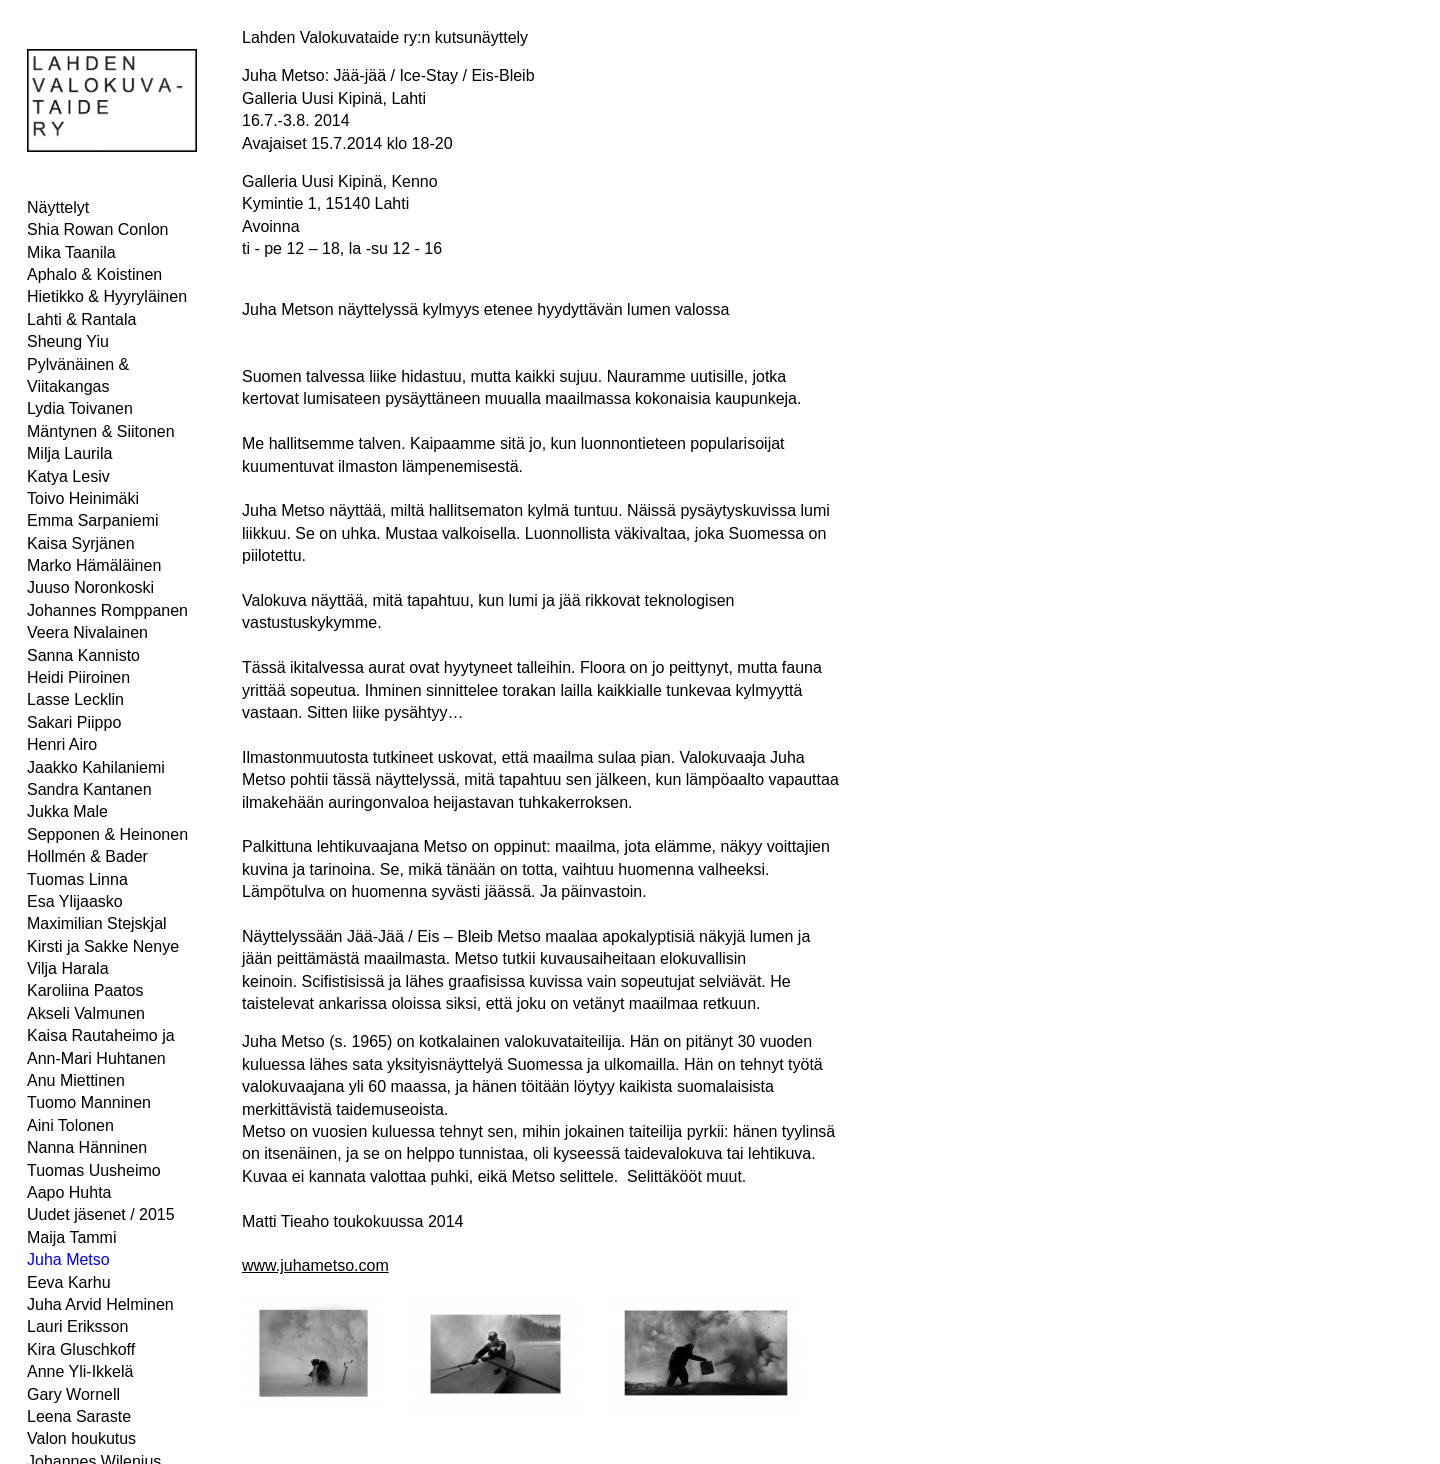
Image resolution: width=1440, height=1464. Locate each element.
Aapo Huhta (69, 1192)
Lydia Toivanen (80, 408)
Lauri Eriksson (77, 1326)
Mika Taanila (71, 252)
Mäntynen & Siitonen (101, 431)
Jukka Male (67, 811)
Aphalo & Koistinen (94, 274)
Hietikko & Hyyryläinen (107, 296)
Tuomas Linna (77, 879)
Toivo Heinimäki (83, 498)
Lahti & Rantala (81, 319)
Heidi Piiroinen (78, 677)
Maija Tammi (72, 1237)
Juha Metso (68, 1259)
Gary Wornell (73, 1394)
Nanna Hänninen (87, 1147)
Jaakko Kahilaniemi (96, 767)
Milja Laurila (69, 453)
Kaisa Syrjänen (81, 543)
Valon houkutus (81, 1438)
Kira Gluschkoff (81, 1349)
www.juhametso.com (315, 1265)
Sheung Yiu (68, 341)
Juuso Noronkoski (90, 587)
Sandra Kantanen (89, 789)
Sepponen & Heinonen (107, 834)
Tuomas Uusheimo (94, 1170)
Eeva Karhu (69, 1282)
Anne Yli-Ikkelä (80, 1371)
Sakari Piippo (74, 722)
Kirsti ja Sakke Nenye (103, 946)
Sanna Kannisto (83, 655)
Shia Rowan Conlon (97, 229)
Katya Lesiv (68, 476)
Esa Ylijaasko (75, 901)
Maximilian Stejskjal (97, 923)
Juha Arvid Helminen (100, 1304)
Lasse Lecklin (75, 699)
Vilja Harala (68, 968)
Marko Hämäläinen (94, 565)
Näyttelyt (58, 207)
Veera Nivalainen (87, 632)
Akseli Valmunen (86, 1013)
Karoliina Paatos (85, 990)
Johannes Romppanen (107, 610)
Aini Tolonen (70, 1125)
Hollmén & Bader (87, 856)
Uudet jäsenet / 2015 (101, 1214)
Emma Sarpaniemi (93, 520)
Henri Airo (62, 744)
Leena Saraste (79, 1416)
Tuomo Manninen (89, 1102)
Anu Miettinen (76, 1080)
